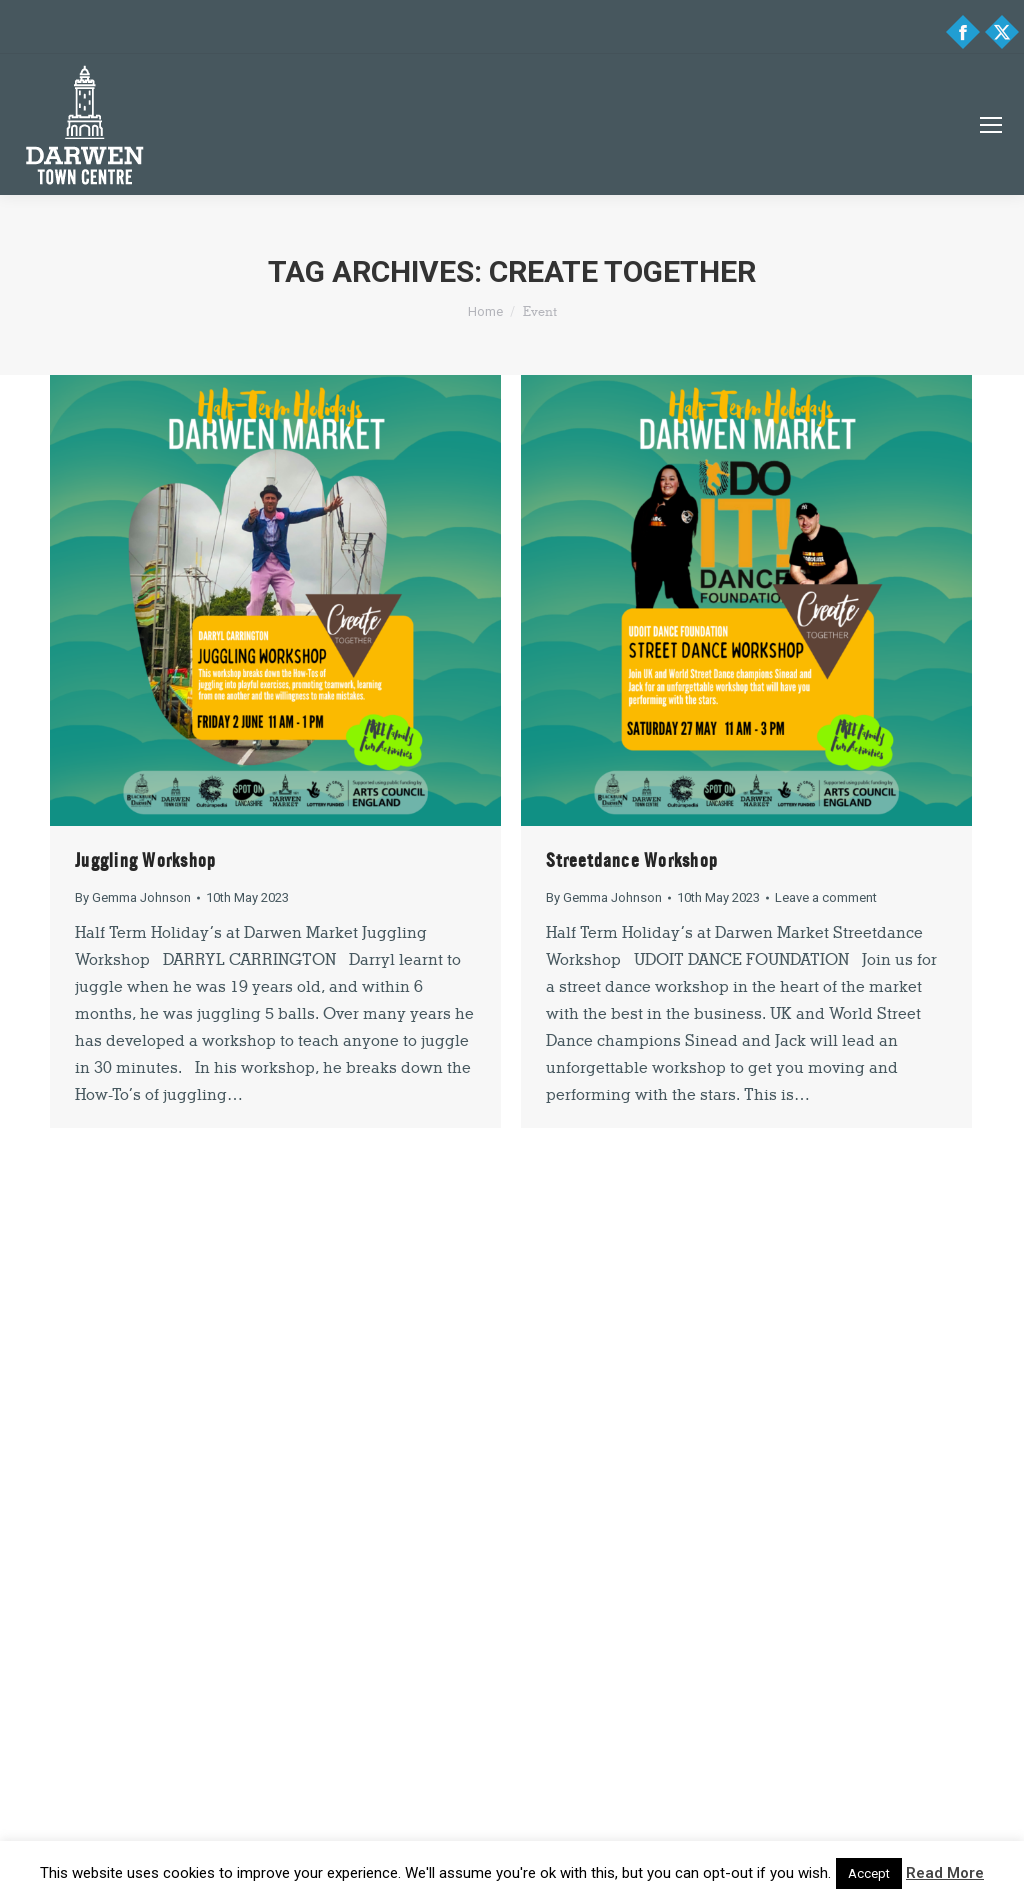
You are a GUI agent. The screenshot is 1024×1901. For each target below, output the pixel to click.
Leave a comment (826, 897)
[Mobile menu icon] (991, 125)
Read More (945, 1873)
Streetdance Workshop (632, 860)
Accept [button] (869, 1873)
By (133, 897)
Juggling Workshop (145, 860)
